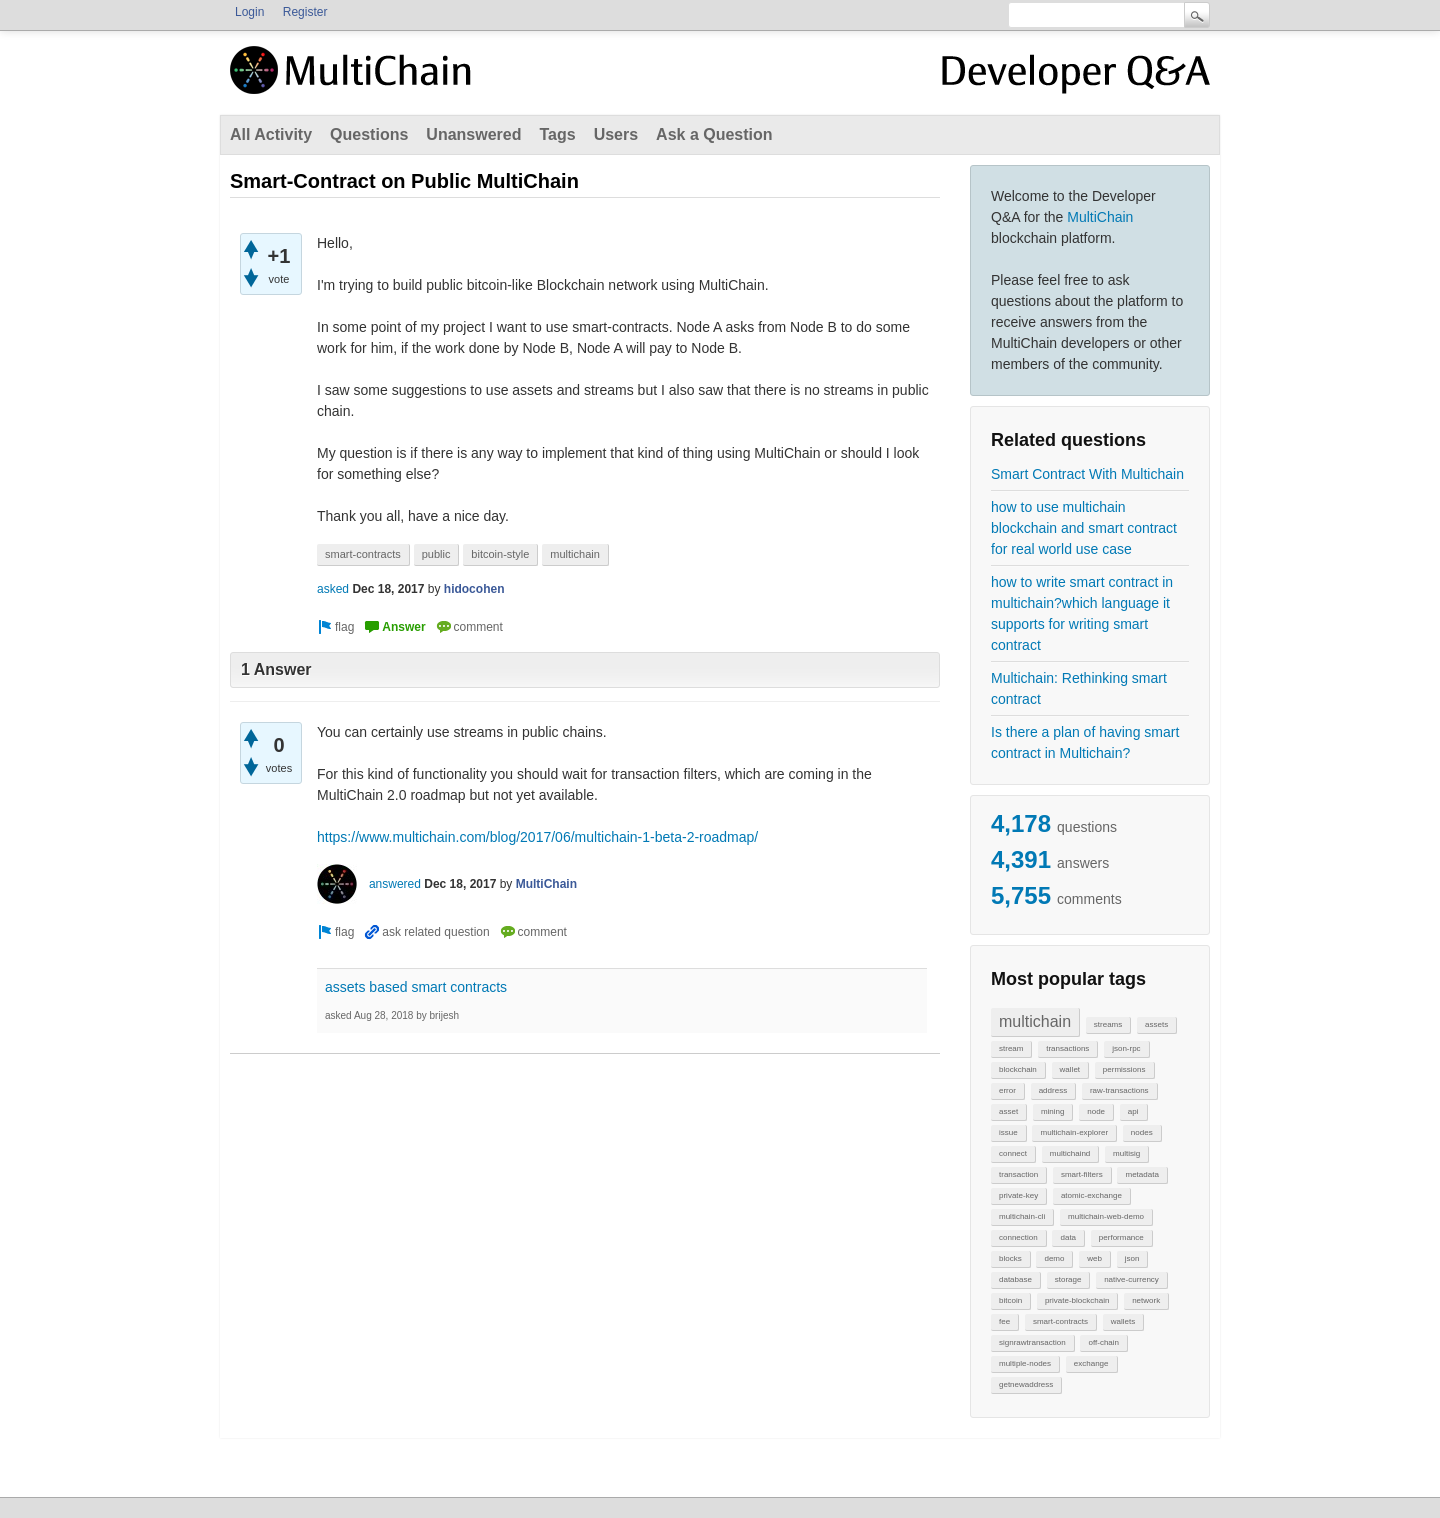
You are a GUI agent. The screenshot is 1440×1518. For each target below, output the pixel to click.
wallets (1123, 1321)
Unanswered (473, 134)
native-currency (1131, 1279)
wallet (1070, 1069)
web (1094, 1258)
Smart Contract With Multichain (1087, 474)
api (1133, 1111)
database (1015, 1279)
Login (249, 12)
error (1007, 1090)
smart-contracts (1060, 1321)
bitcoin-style (500, 554)
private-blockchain (1077, 1300)
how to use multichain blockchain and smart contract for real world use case (1084, 528)
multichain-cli (1022, 1216)
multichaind (1070, 1153)
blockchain (1018, 1069)
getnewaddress (1026, 1384)
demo (1054, 1258)
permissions (1124, 1069)
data (1068, 1237)
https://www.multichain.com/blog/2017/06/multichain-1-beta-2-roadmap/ (537, 837)
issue (1008, 1132)
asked (333, 589)
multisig (1126, 1153)
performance (1121, 1237)
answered (395, 884)
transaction (1018, 1174)
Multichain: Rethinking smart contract (1079, 688)
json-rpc (1126, 1048)
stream (1011, 1048)
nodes (1142, 1132)
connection (1018, 1237)
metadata (1141, 1174)
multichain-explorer (1074, 1132)
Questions (369, 134)
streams (1108, 1024)
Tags (557, 134)
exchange (1091, 1363)
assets (1156, 1024)
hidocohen (474, 589)
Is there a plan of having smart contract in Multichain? (1085, 742)
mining (1053, 1111)
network (1146, 1300)
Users (616, 134)
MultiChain (1100, 217)
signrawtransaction (1032, 1342)
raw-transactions (1119, 1090)
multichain (1035, 1021)
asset (1008, 1111)
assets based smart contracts (416, 987)
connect (1013, 1153)
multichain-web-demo (1106, 1216)
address (1053, 1090)
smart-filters (1082, 1174)
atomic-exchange (1091, 1195)
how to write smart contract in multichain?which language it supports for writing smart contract (1082, 613)
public (436, 554)
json (1132, 1258)
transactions (1067, 1048)
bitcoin (1010, 1300)
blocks (1010, 1258)
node (1096, 1111)
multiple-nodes (1025, 1363)
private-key (1018, 1195)
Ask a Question (714, 134)
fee (1004, 1321)
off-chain (1103, 1342)
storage (1068, 1279)
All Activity (271, 134)
